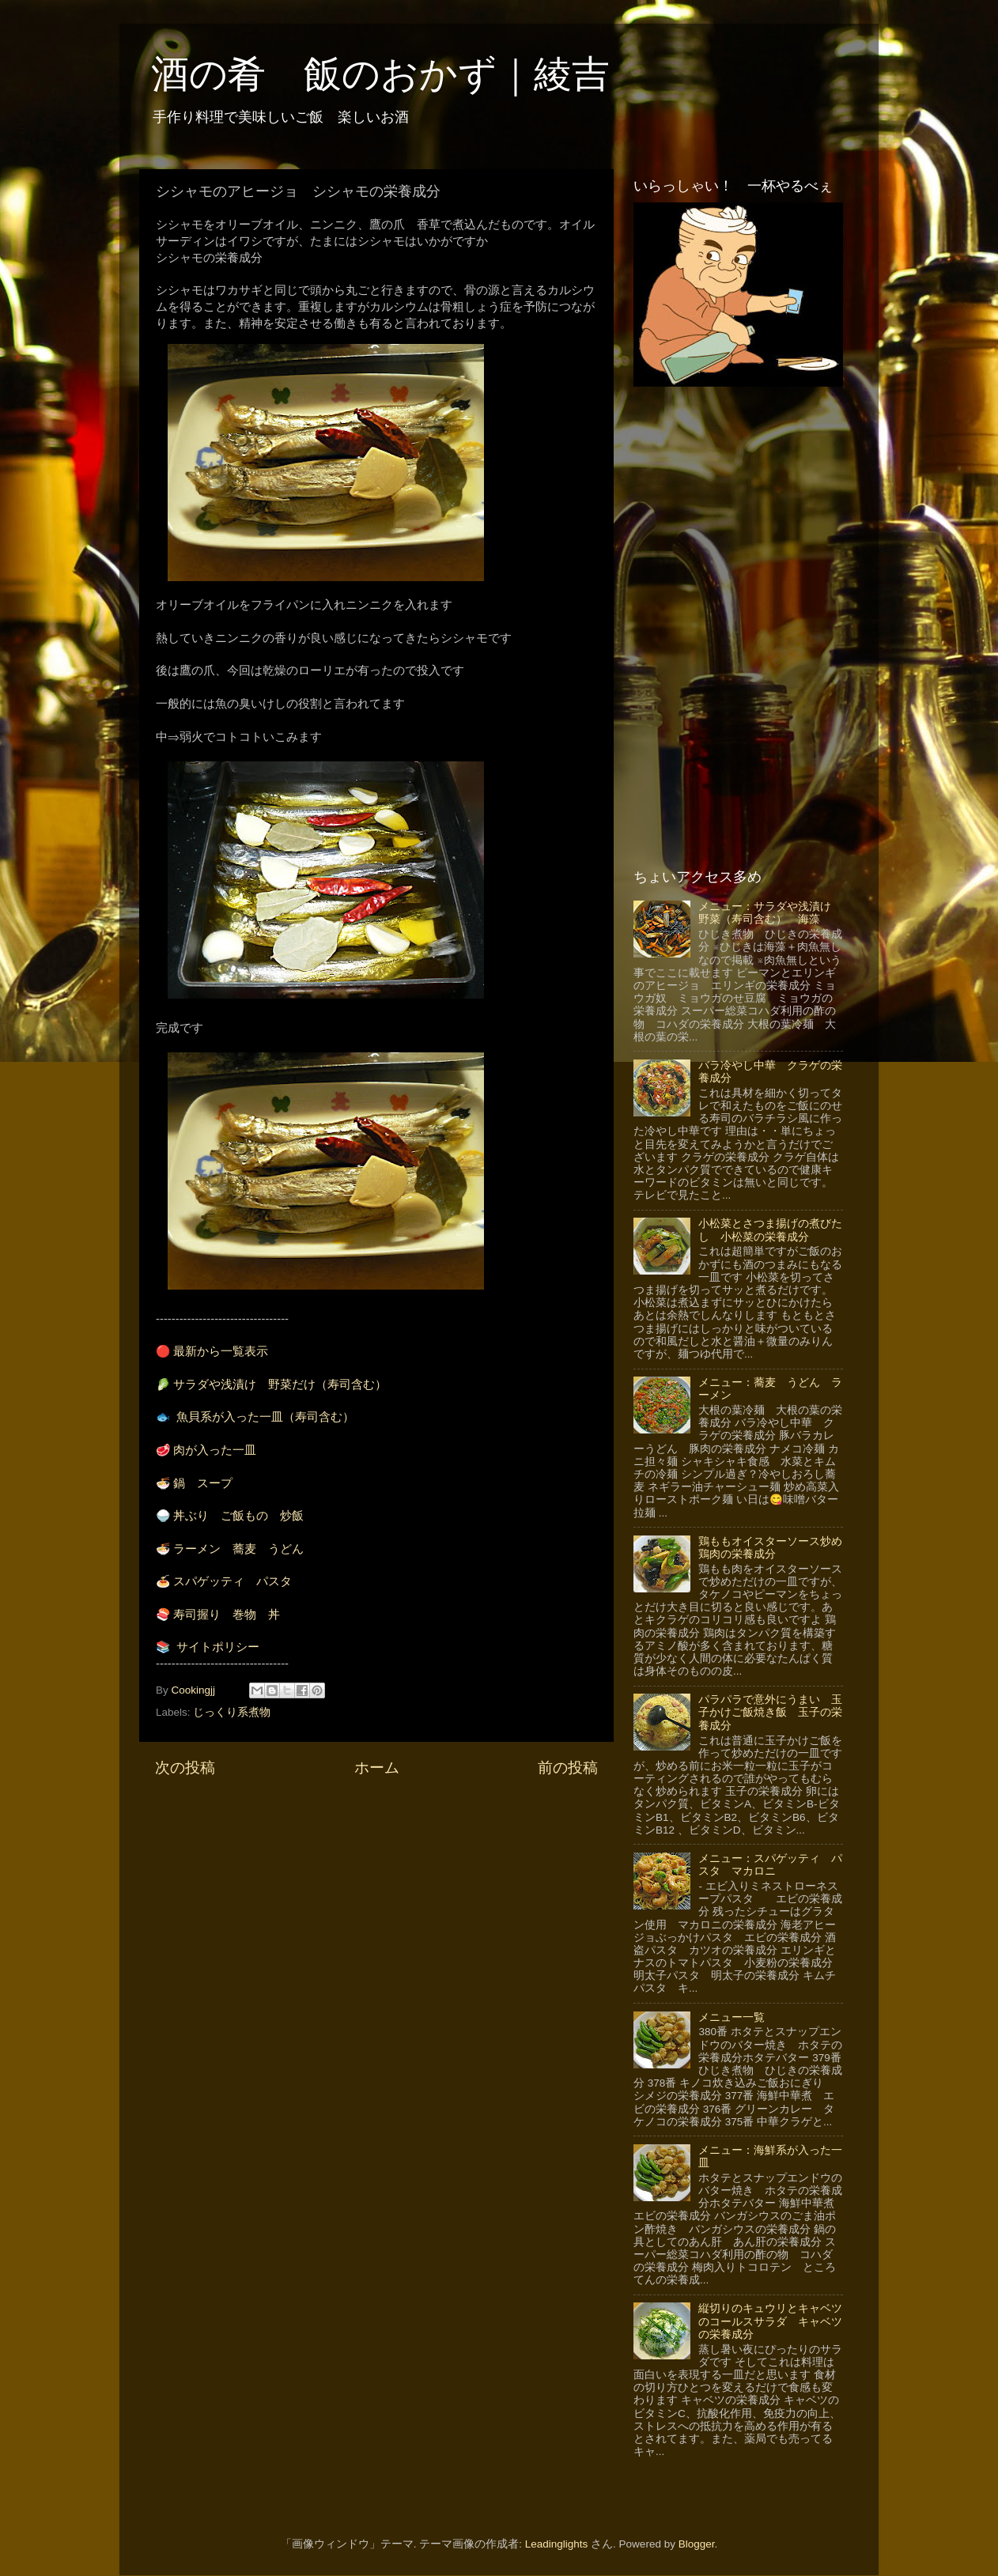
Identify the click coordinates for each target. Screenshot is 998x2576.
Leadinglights (556, 2544)
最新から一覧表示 (220, 1351)
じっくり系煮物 (231, 1712)
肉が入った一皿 (214, 1450)
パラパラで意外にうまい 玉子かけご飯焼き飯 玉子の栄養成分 (770, 1712)
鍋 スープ (202, 1483)
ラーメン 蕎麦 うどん (238, 1549)
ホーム (376, 1767)
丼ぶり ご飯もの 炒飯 (238, 1515)
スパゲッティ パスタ (232, 1581)
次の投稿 (185, 1767)
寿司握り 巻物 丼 (226, 1614)
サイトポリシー (217, 1647)
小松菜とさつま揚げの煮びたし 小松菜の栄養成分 (770, 1230)
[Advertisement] (376, 1912)
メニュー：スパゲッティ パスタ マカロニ (770, 1865)
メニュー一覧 (731, 2017)
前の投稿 (568, 1767)
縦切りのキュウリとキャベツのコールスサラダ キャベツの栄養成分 (770, 2321)
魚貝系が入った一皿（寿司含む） (265, 1417)
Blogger (697, 2544)
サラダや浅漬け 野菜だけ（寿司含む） (280, 1384)
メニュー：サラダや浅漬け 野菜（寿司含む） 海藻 (770, 913)
